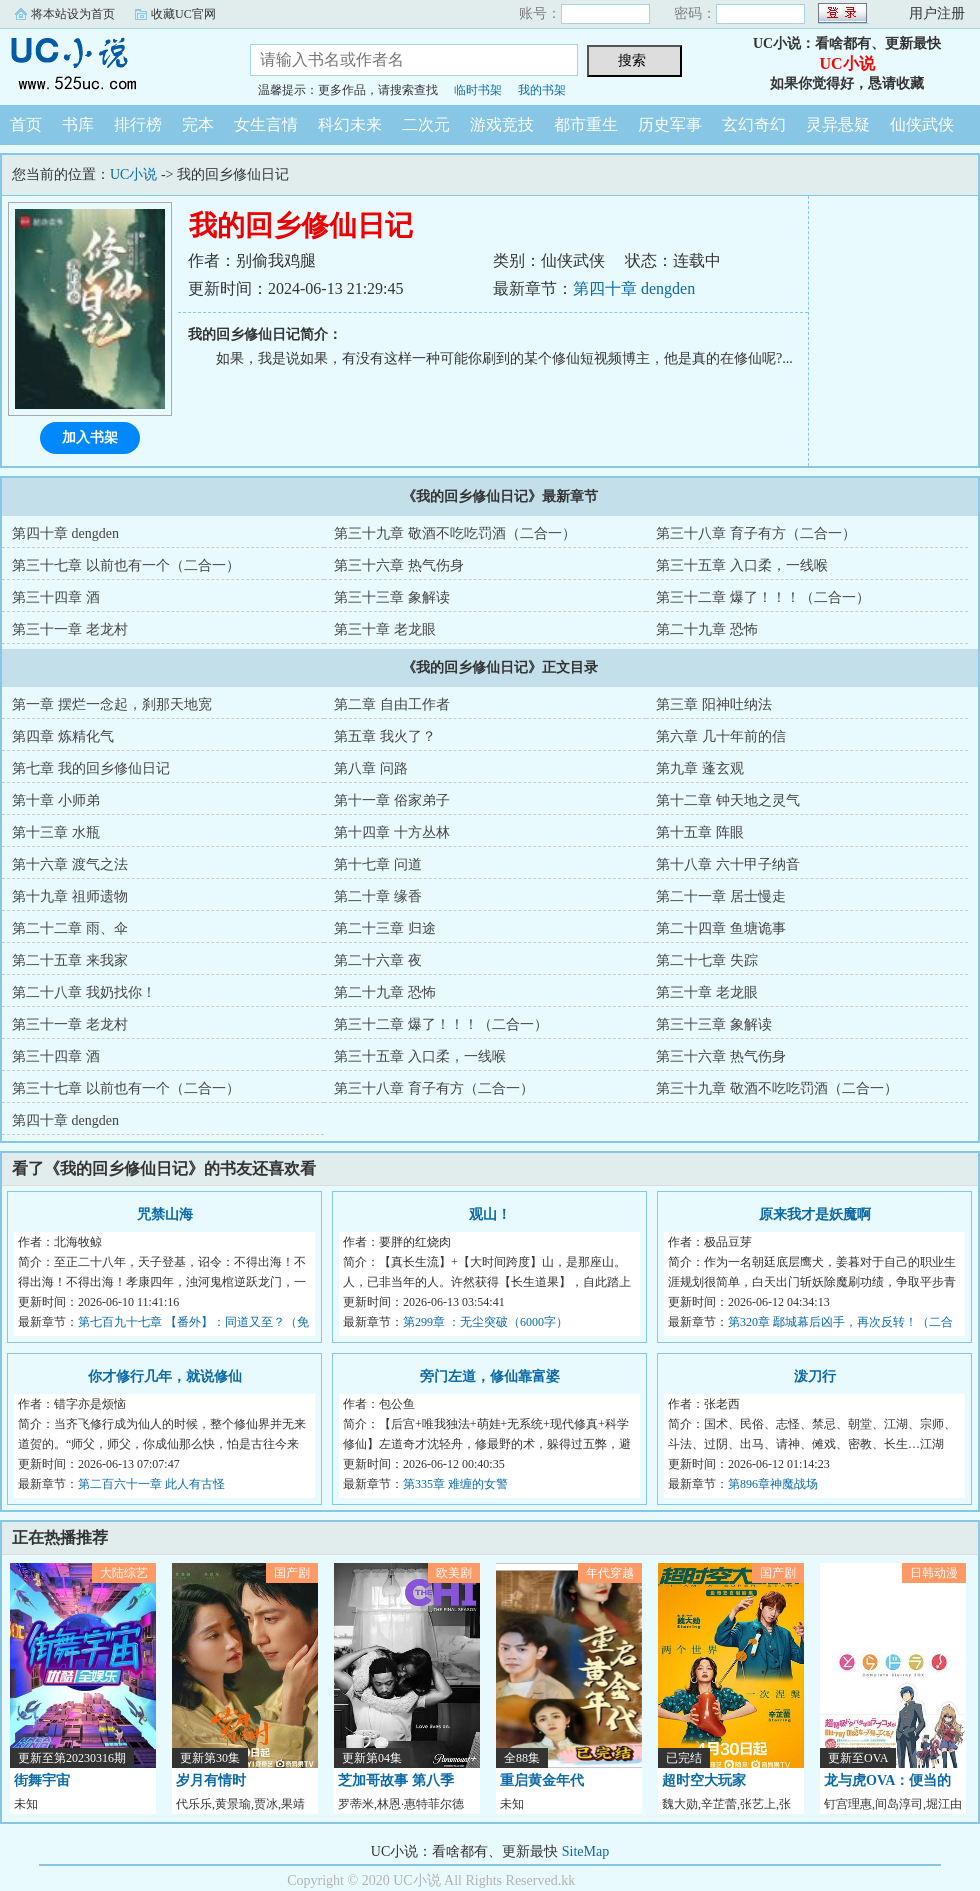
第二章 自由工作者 (392, 704)
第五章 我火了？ (385, 736)
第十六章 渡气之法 (70, 864)
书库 (78, 124)
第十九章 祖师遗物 (70, 896)
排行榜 (138, 124)
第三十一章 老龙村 (70, 629)
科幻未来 (350, 124)
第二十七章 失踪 (707, 960)
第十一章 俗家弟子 (392, 800)
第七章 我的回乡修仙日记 (91, 768)
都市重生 (586, 124)
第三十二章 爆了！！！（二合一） (763, 597)
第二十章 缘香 (378, 896)
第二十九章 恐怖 (707, 629)
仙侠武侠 (922, 124)
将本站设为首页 (73, 14)
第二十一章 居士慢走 (721, 896)
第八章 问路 (371, 768)
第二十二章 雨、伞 (70, 928)
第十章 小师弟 (56, 800)
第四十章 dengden (634, 288)
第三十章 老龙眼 (385, 629)
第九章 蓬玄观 (700, 768)
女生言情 (266, 124)
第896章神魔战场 (773, 1484)
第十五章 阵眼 (700, 832)
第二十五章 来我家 (70, 960)
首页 (26, 124)
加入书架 (90, 437)
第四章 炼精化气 (63, 736)
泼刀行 (815, 1376)
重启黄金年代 (542, 1780)
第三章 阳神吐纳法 (714, 704)
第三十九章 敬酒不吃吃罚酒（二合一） (455, 533)
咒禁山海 (165, 1214)
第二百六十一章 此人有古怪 (151, 1484)
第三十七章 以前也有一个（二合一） (126, 565)
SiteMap (585, 1851)
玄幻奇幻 (754, 124)
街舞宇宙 (42, 1780)
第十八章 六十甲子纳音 (728, 864)
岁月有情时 (211, 1780)
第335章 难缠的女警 (455, 1484)
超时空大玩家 (704, 1780)
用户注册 (937, 13)
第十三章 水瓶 (56, 832)
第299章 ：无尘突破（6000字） (485, 1322)
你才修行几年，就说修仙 (165, 1376)
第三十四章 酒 (56, 597)
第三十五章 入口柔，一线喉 (742, 565)
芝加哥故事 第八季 (396, 1780)
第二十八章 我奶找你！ (84, 992)
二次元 (426, 124)
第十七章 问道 (378, 864)
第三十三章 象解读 (392, 597)
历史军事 (670, 124)
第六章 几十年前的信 (721, 736)
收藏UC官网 (183, 14)
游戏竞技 (502, 124)
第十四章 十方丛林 (392, 832)
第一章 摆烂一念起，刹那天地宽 (112, 704)
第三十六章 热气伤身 (399, 565)
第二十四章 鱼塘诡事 (721, 928)
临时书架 (478, 90)
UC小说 (110, 64)
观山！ (490, 1214)
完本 (198, 124)
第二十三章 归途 (385, 928)
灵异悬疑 (838, 124)
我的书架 (542, 90)
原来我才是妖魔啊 (815, 1214)
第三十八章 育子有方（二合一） (756, 533)
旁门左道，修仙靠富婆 (490, 1376)
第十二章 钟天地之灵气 (728, 800)
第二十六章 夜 (378, 960)
